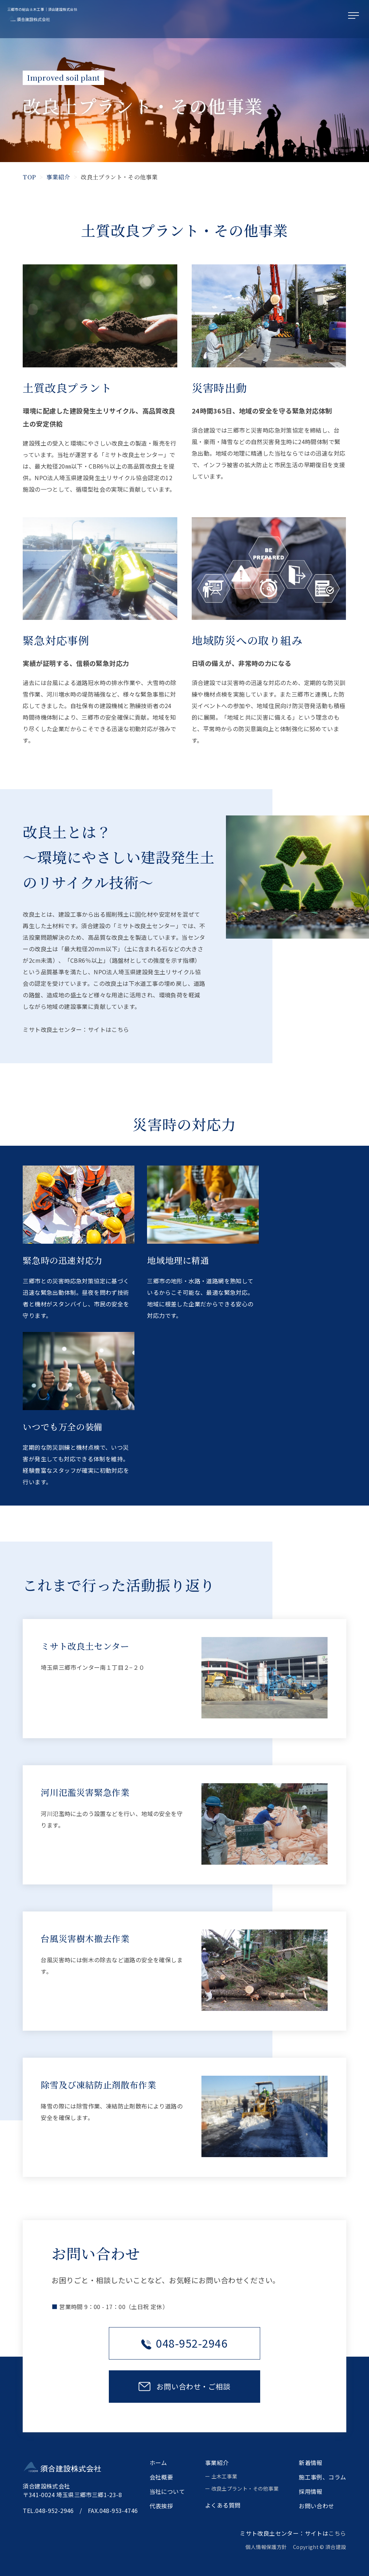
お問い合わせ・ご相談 (193, 2386)
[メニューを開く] (355, 15)
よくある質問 (222, 2505)
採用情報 (311, 2491)
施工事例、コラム (322, 2477)
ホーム (158, 2462)
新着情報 (311, 2462)
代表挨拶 (161, 2505)
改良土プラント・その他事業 (245, 2488)
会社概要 (161, 2477)
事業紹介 (217, 2462)
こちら (120, 1029)
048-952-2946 (184, 2343)
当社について (167, 2491)
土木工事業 (224, 2476)
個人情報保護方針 (268, 2546)
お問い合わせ (316, 2505)
